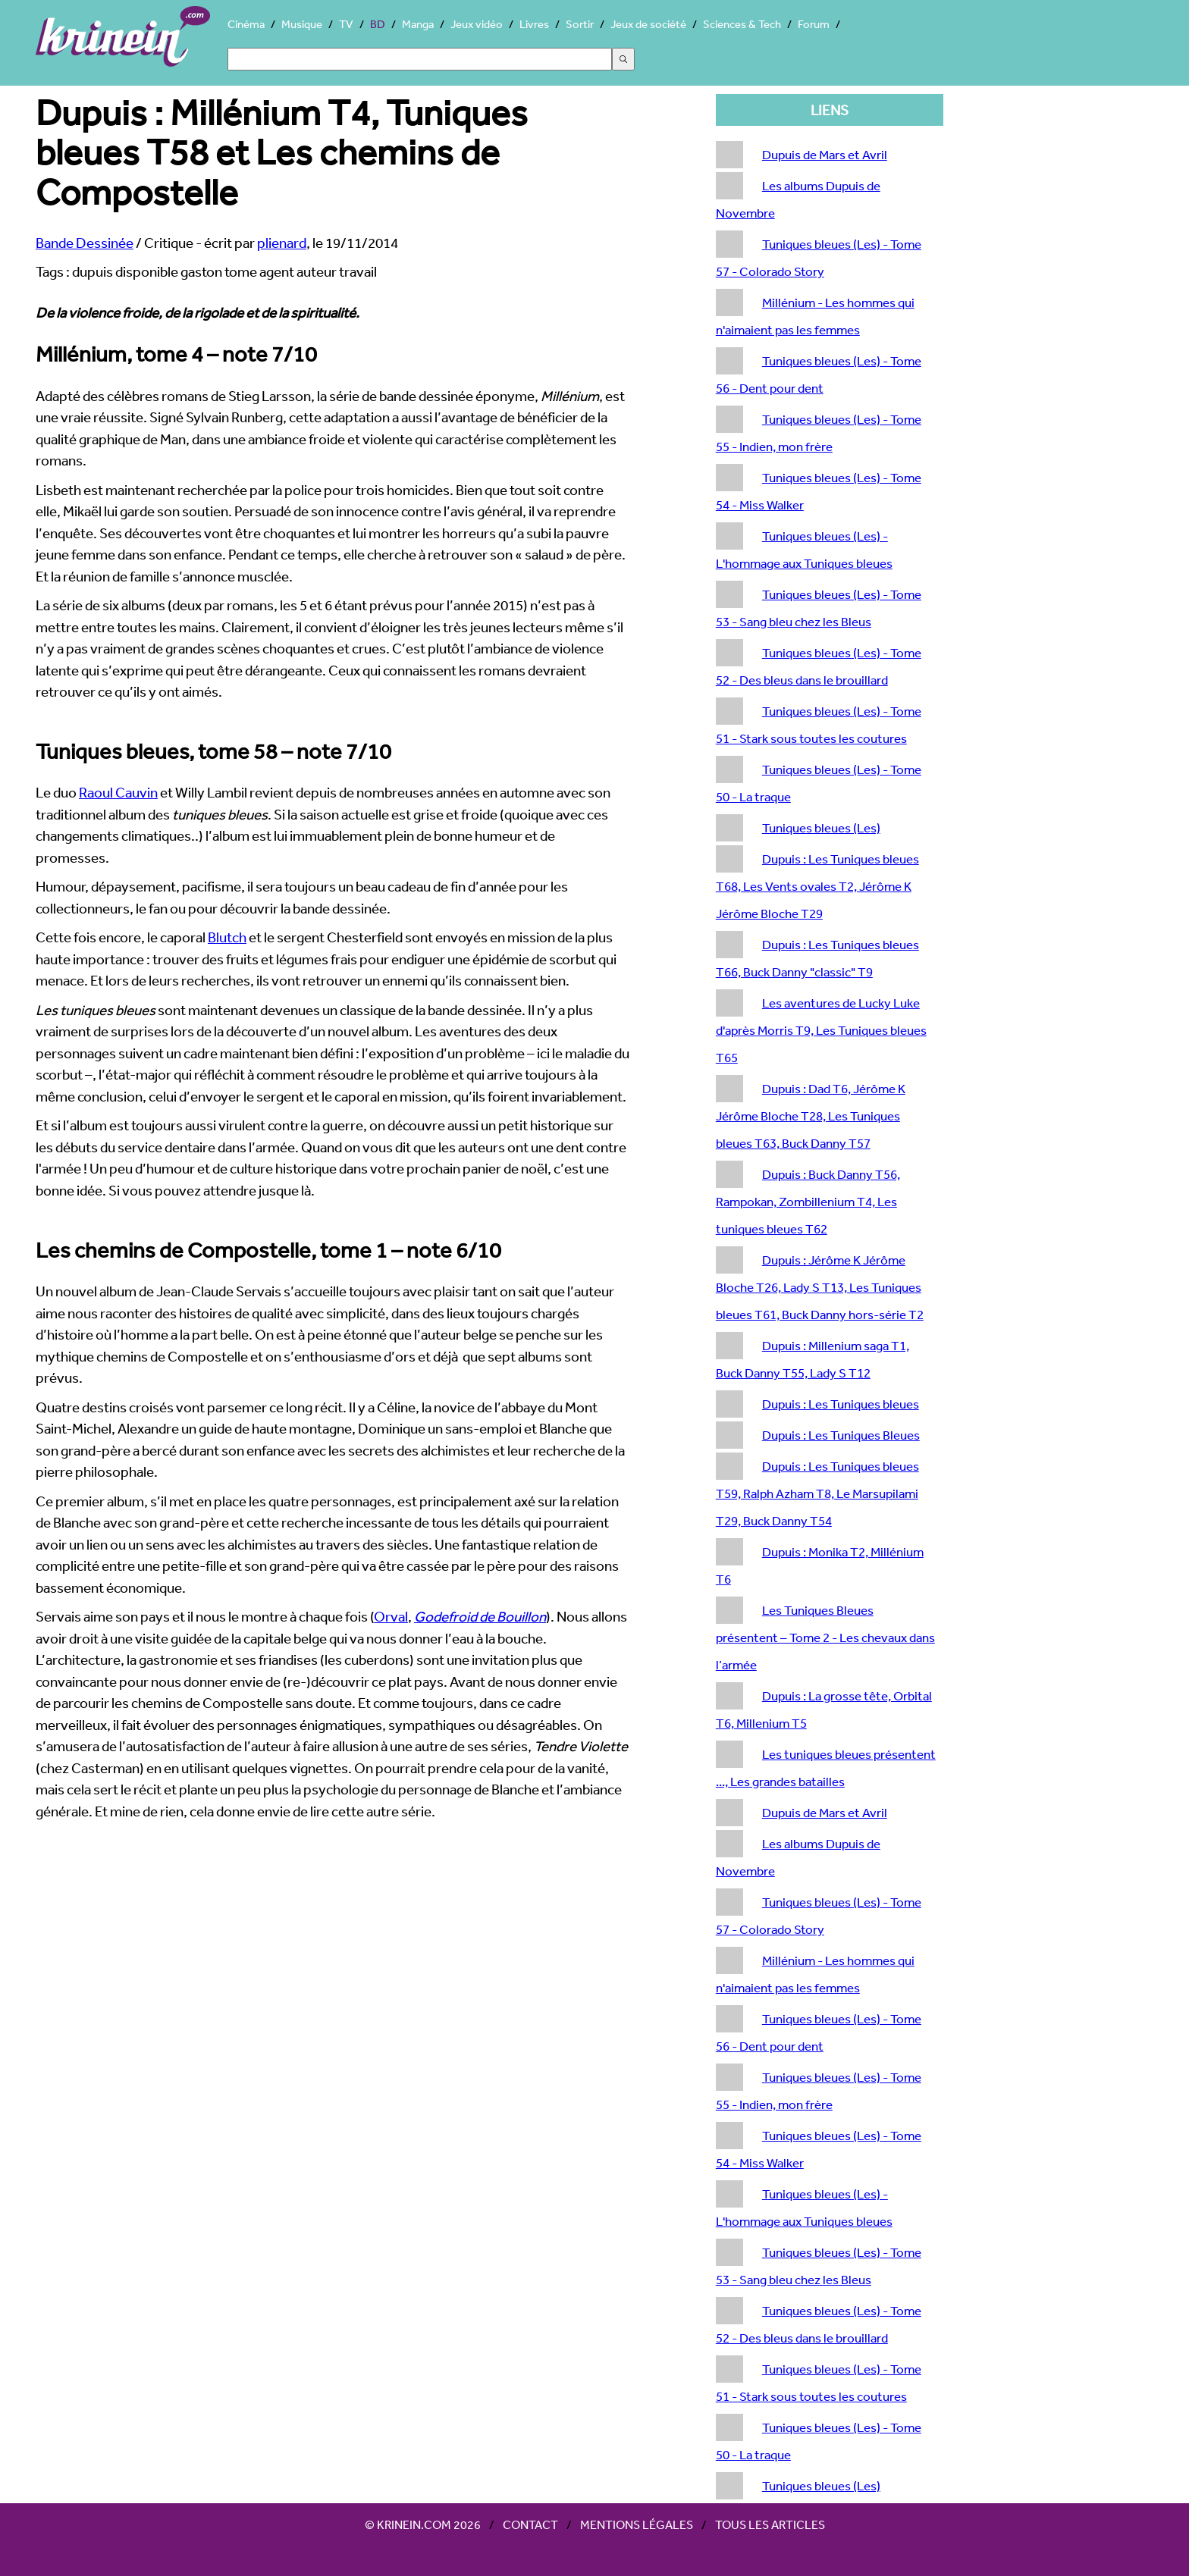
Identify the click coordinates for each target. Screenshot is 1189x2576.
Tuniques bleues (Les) (821, 827)
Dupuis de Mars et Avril (824, 154)
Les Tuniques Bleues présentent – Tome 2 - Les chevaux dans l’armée (825, 1637)
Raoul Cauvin (118, 792)
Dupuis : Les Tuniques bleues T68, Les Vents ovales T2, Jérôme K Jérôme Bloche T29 (817, 886)
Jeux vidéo (476, 24)
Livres (534, 24)
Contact (530, 2524)
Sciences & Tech (742, 24)
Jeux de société (648, 24)
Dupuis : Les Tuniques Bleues (841, 1435)
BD (377, 24)
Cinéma (246, 24)
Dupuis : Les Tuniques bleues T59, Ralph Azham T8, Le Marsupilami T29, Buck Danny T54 (817, 1493)
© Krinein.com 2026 (423, 2524)
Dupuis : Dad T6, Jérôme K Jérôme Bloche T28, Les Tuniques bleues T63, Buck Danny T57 (810, 1115)
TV (346, 24)
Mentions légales (636, 2524)
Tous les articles (770, 2524)
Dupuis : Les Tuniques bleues (840, 1404)
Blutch (227, 937)
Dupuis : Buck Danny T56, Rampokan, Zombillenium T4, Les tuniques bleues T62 (808, 1201)
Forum (814, 24)
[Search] (419, 59)
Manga (418, 24)
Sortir (580, 24)
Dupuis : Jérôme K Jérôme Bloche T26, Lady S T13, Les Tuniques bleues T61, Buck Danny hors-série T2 (820, 1287)
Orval (391, 1616)
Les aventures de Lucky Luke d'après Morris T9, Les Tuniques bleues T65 (821, 1030)
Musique (301, 24)
